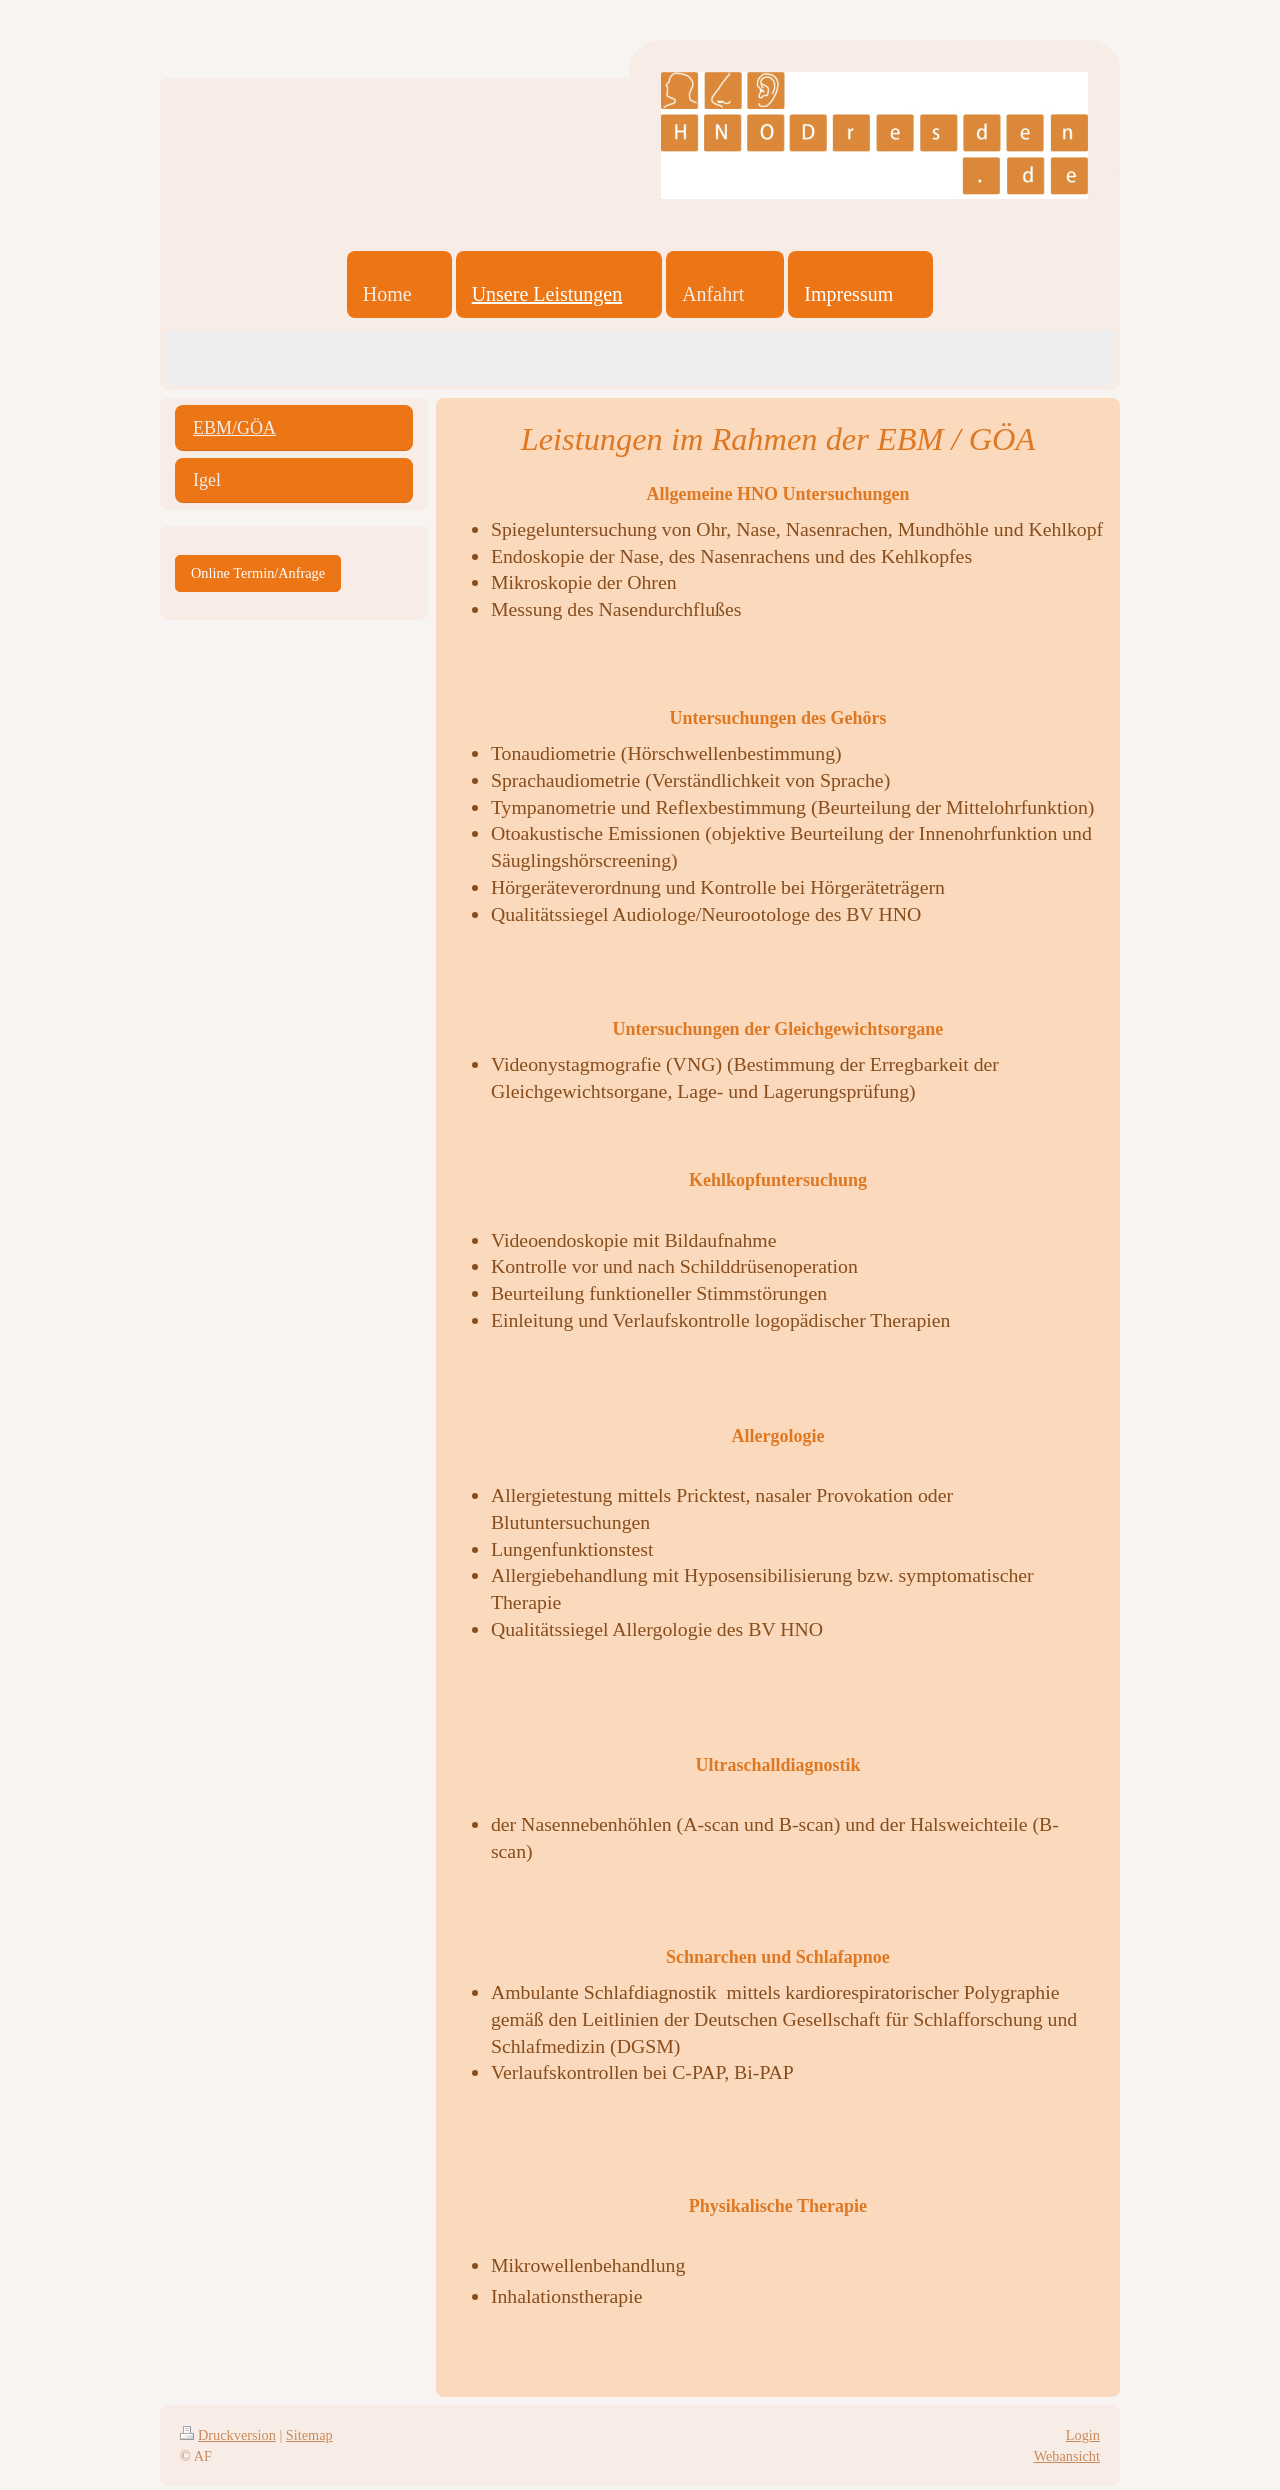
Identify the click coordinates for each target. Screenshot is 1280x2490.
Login (1083, 2435)
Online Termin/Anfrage (258, 573)
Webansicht (1067, 2456)
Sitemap (309, 2435)
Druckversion (228, 2435)
